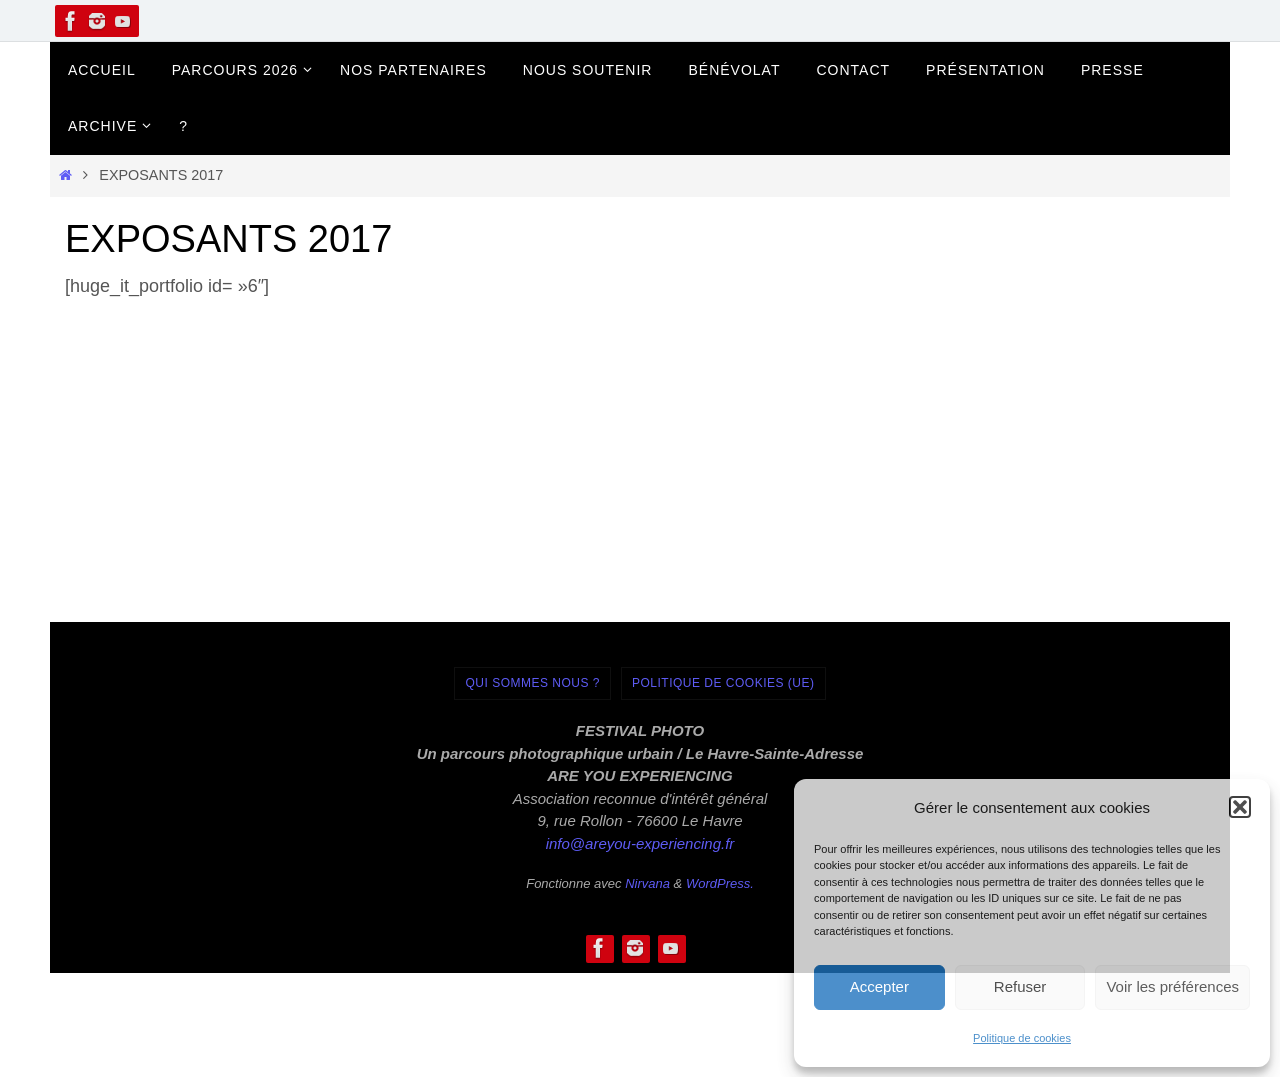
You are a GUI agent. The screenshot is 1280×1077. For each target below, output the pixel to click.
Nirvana (647, 883)
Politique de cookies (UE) (723, 683)
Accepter (879, 986)
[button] (1240, 807)
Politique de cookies (1022, 1038)
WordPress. (720, 883)
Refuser (1020, 986)
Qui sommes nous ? (532, 683)
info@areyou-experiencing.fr (640, 843)
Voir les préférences (1172, 986)
